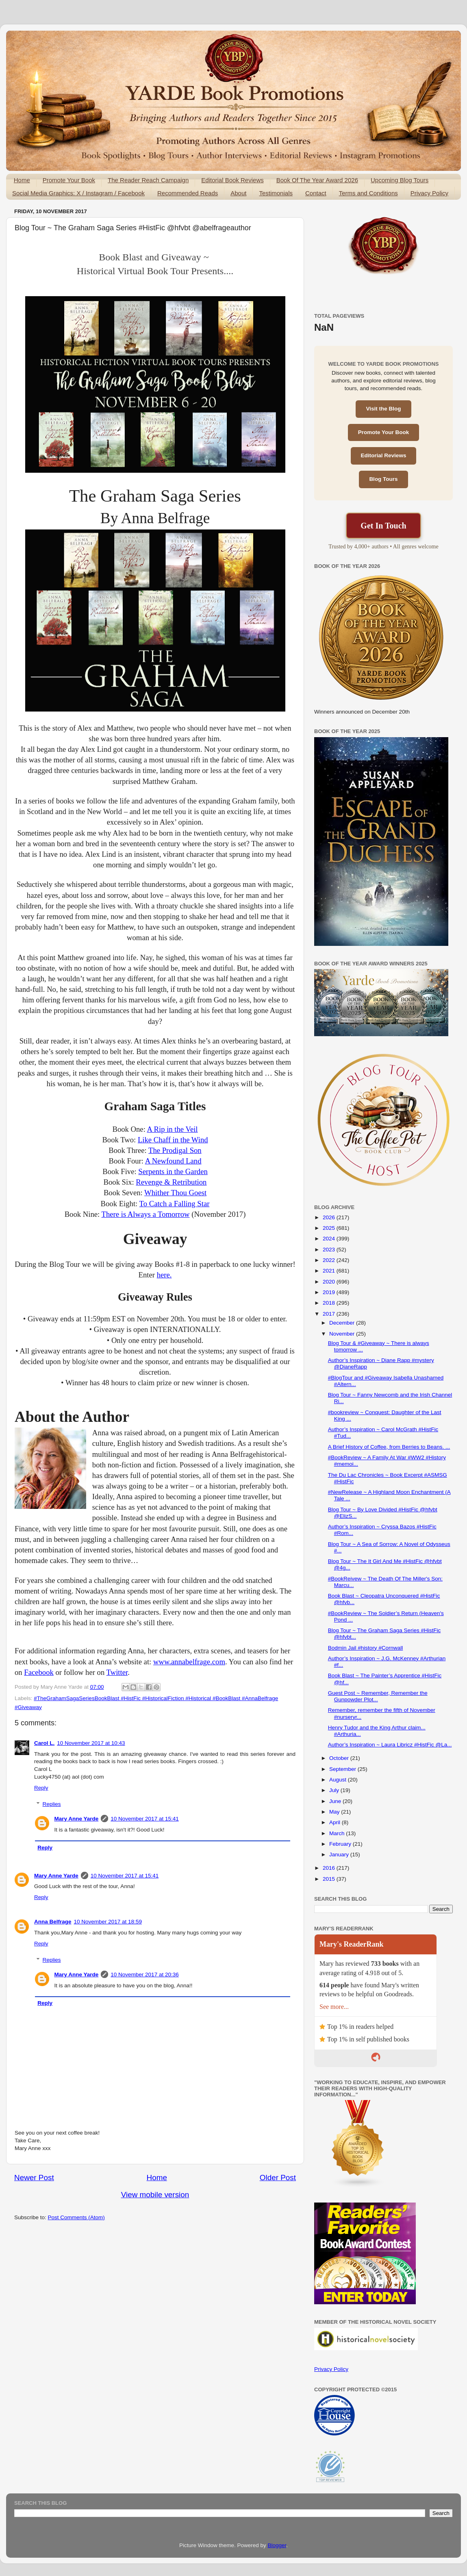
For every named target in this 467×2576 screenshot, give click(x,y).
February (341, 1844)
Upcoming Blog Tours (399, 180)
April (335, 1822)
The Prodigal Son (175, 1150)
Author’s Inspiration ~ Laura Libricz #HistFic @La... (390, 1745)
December (342, 1323)
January (339, 1854)
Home (22, 180)
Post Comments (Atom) (76, 2217)
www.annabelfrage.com (189, 1661)
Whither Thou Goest (175, 1192)
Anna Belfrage (53, 1922)
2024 (330, 1239)
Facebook (39, 1672)
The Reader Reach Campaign (148, 180)
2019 (330, 1292)
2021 (330, 1271)
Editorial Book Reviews (232, 180)
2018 (330, 1303)
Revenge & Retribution (171, 1182)
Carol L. (44, 1743)
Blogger (277, 2545)
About (238, 193)
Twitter (117, 1672)
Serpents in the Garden (172, 1171)
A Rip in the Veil (172, 1129)
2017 (330, 1314)
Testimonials (276, 193)
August (338, 1780)
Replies (52, 1804)
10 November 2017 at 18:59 (108, 1922)
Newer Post (34, 2177)
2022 (330, 1260)
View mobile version (155, 2194)
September (343, 1769)
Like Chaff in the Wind (173, 1139)
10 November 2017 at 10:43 (91, 1743)
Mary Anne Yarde (76, 1819)
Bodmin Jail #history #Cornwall (365, 1648)
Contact (315, 193)
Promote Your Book (69, 180)
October (339, 1758)
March (337, 1833)
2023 (330, 1250)
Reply (41, 1788)
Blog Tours (383, 479)
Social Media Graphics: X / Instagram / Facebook (78, 193)
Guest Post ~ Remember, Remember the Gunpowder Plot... (378, 1696)
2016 (330, 1868)
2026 (330, 1217)
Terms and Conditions (368, 193)
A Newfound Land (173, 1161)
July (335, 1790)
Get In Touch (383, 525)
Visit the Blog (383, 409)
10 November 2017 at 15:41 (144, 1819)
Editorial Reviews (383, 455)
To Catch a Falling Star (174, 1203)
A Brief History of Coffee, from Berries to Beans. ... (389, 1447)
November (342, 1334)
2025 (330, 1228)
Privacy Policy (429, 193)
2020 (330, 1282)
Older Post (278, 2177)
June (336, 1801)
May (335, 1812)
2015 (330, 1879)
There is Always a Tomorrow (146, 1214)
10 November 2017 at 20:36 (144, 1974)
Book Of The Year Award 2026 (317, 180)
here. (164, 1275)
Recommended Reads (187, 193)
